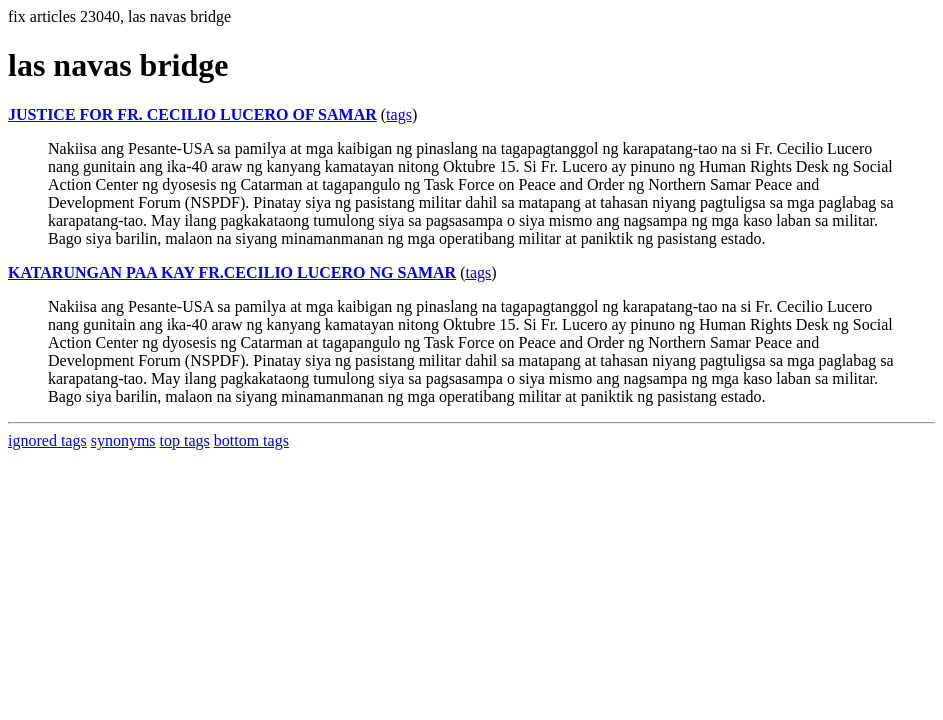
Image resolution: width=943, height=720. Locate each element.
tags (399, 114)
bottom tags (251, 440)
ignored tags (47, 440)
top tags (185, 440)
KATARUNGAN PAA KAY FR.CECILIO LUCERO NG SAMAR (232, 272)
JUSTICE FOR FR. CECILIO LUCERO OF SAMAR (192, 114)
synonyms (123, 440)
